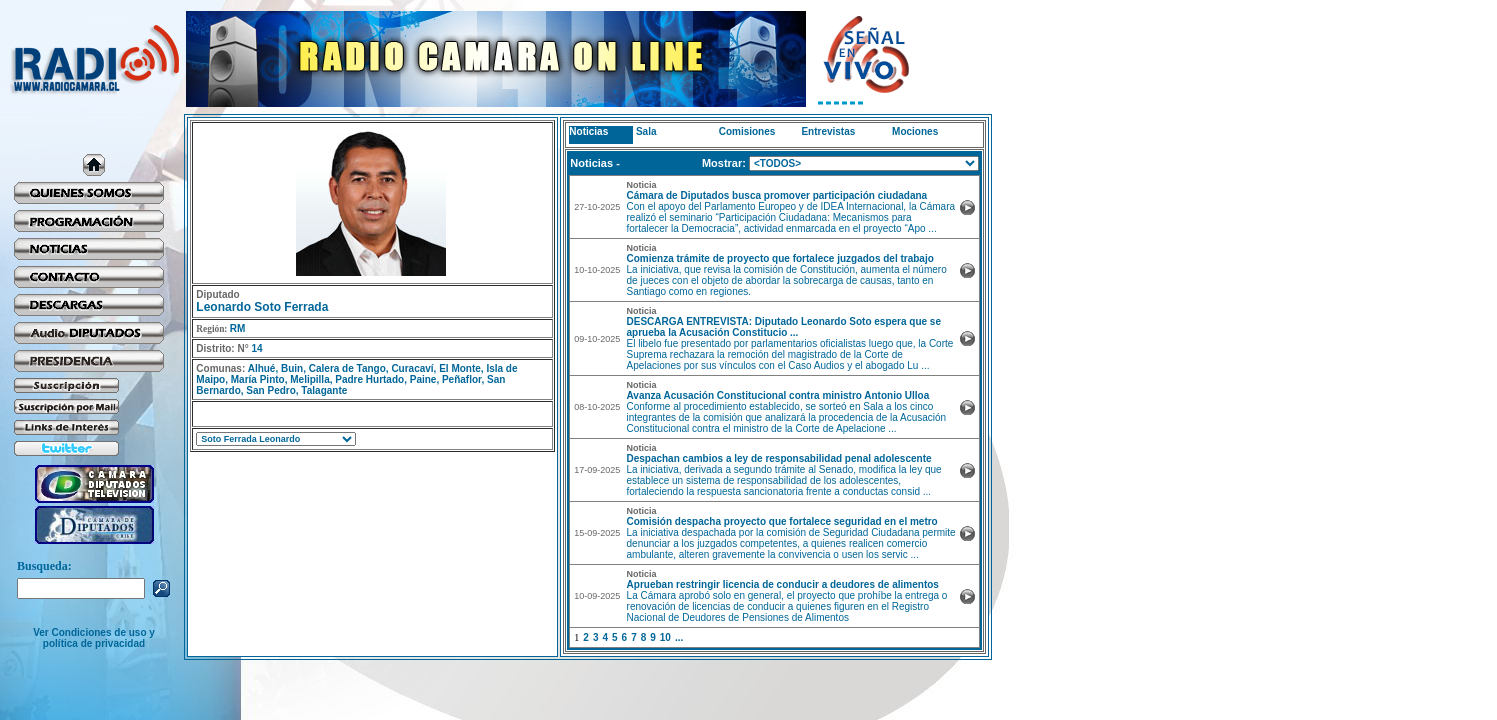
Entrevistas (828, 131)
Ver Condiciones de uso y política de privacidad (94, 638)
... (679, 637)
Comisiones (747, 131)
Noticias (588, 131)
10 (665, 637)
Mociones (915, 131)
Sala (646, 131)
